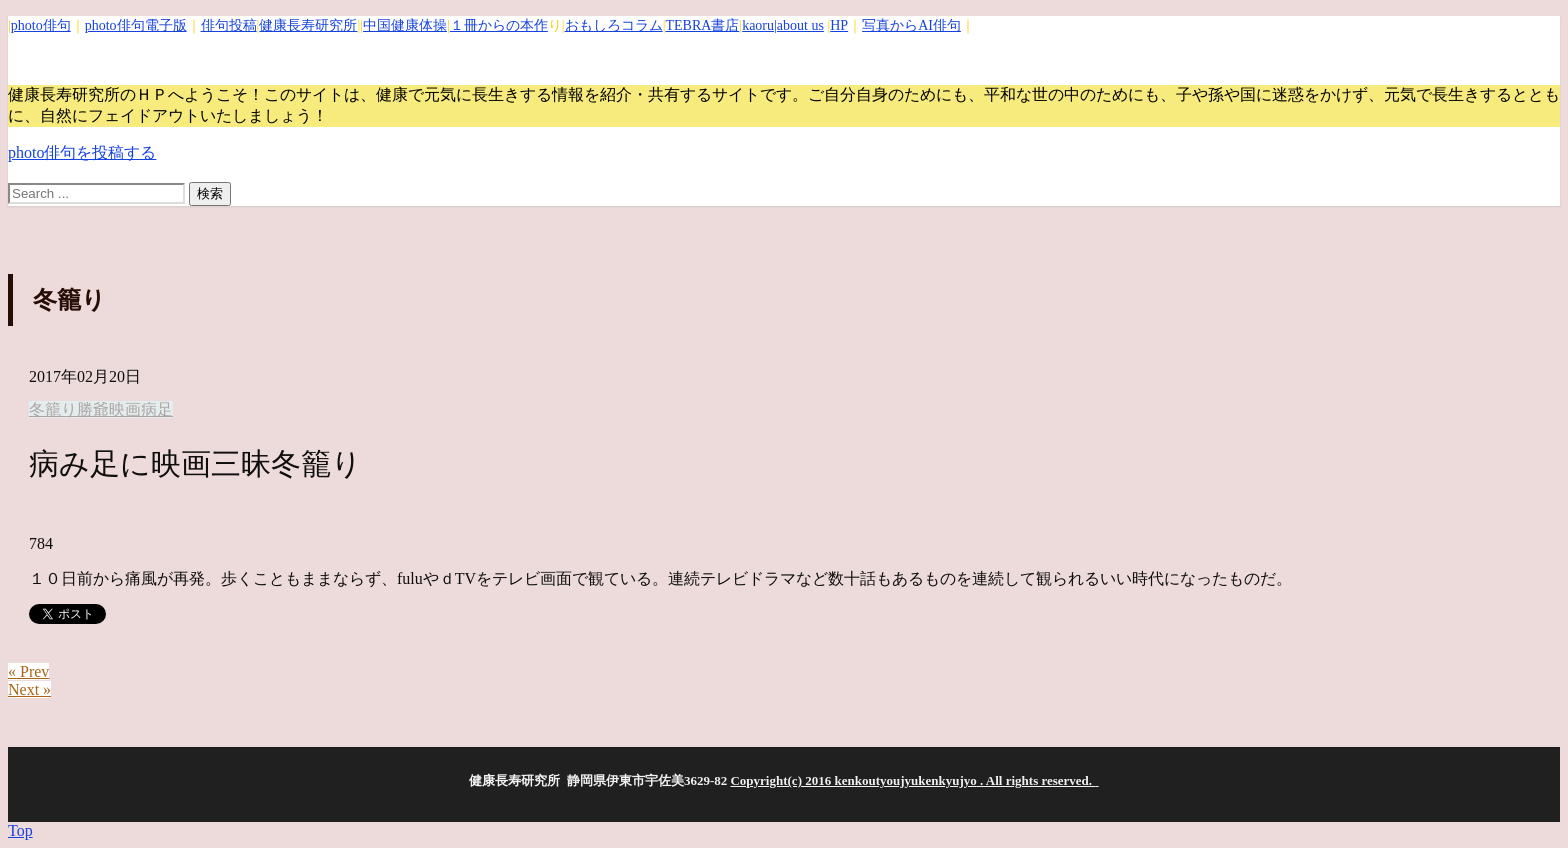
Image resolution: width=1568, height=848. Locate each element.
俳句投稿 (229, 25)
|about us (799, 25)
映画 (125, 409)
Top (20, 830)
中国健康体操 (405, 25)
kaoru (758, 25)
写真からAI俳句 (911, 25)
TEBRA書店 (702, 25)
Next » (29, 689)
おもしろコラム (614, 25)
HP (839, 25)
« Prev (28, 671)
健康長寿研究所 (308, 25)
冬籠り (53, 409)
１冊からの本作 (499, 25)
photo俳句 (41, 25)
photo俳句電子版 (136, 25)
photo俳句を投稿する (82, 152)
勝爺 (93, 409)
